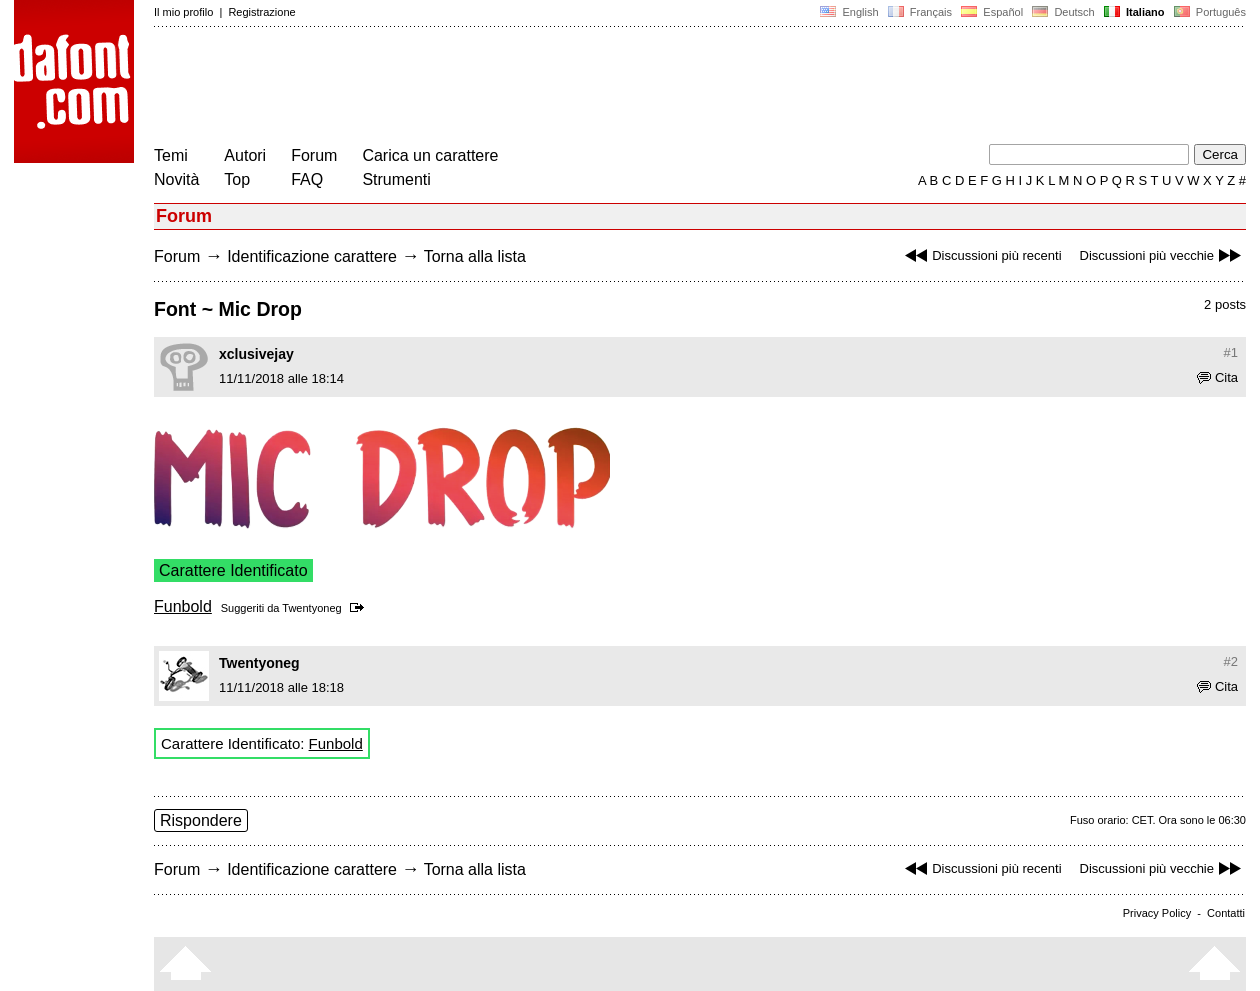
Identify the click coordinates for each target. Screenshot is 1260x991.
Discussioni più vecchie (1163, 255)
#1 (1231, 352)
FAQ (307, 179)
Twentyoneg (311, 608)
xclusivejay (256, 354)
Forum (314, 155)
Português (1208, 12)
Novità (176, 179)
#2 (1231, 661)
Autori (245, 155)
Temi (171, 155)
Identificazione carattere (312, 256)
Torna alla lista (475, 256)
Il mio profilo (183, 12)
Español (992, 12)
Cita (1217, 377)
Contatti (1226, 913)
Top (237, 179)
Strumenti (396, 179)
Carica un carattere (430, 155)
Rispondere (201, 820)
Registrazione (261, 12)
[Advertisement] (518, 88)
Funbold (183, 606)
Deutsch (1063, 12)
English (849, 12)
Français (920, 12)
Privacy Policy (1157, 913)
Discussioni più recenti (980, 255)
